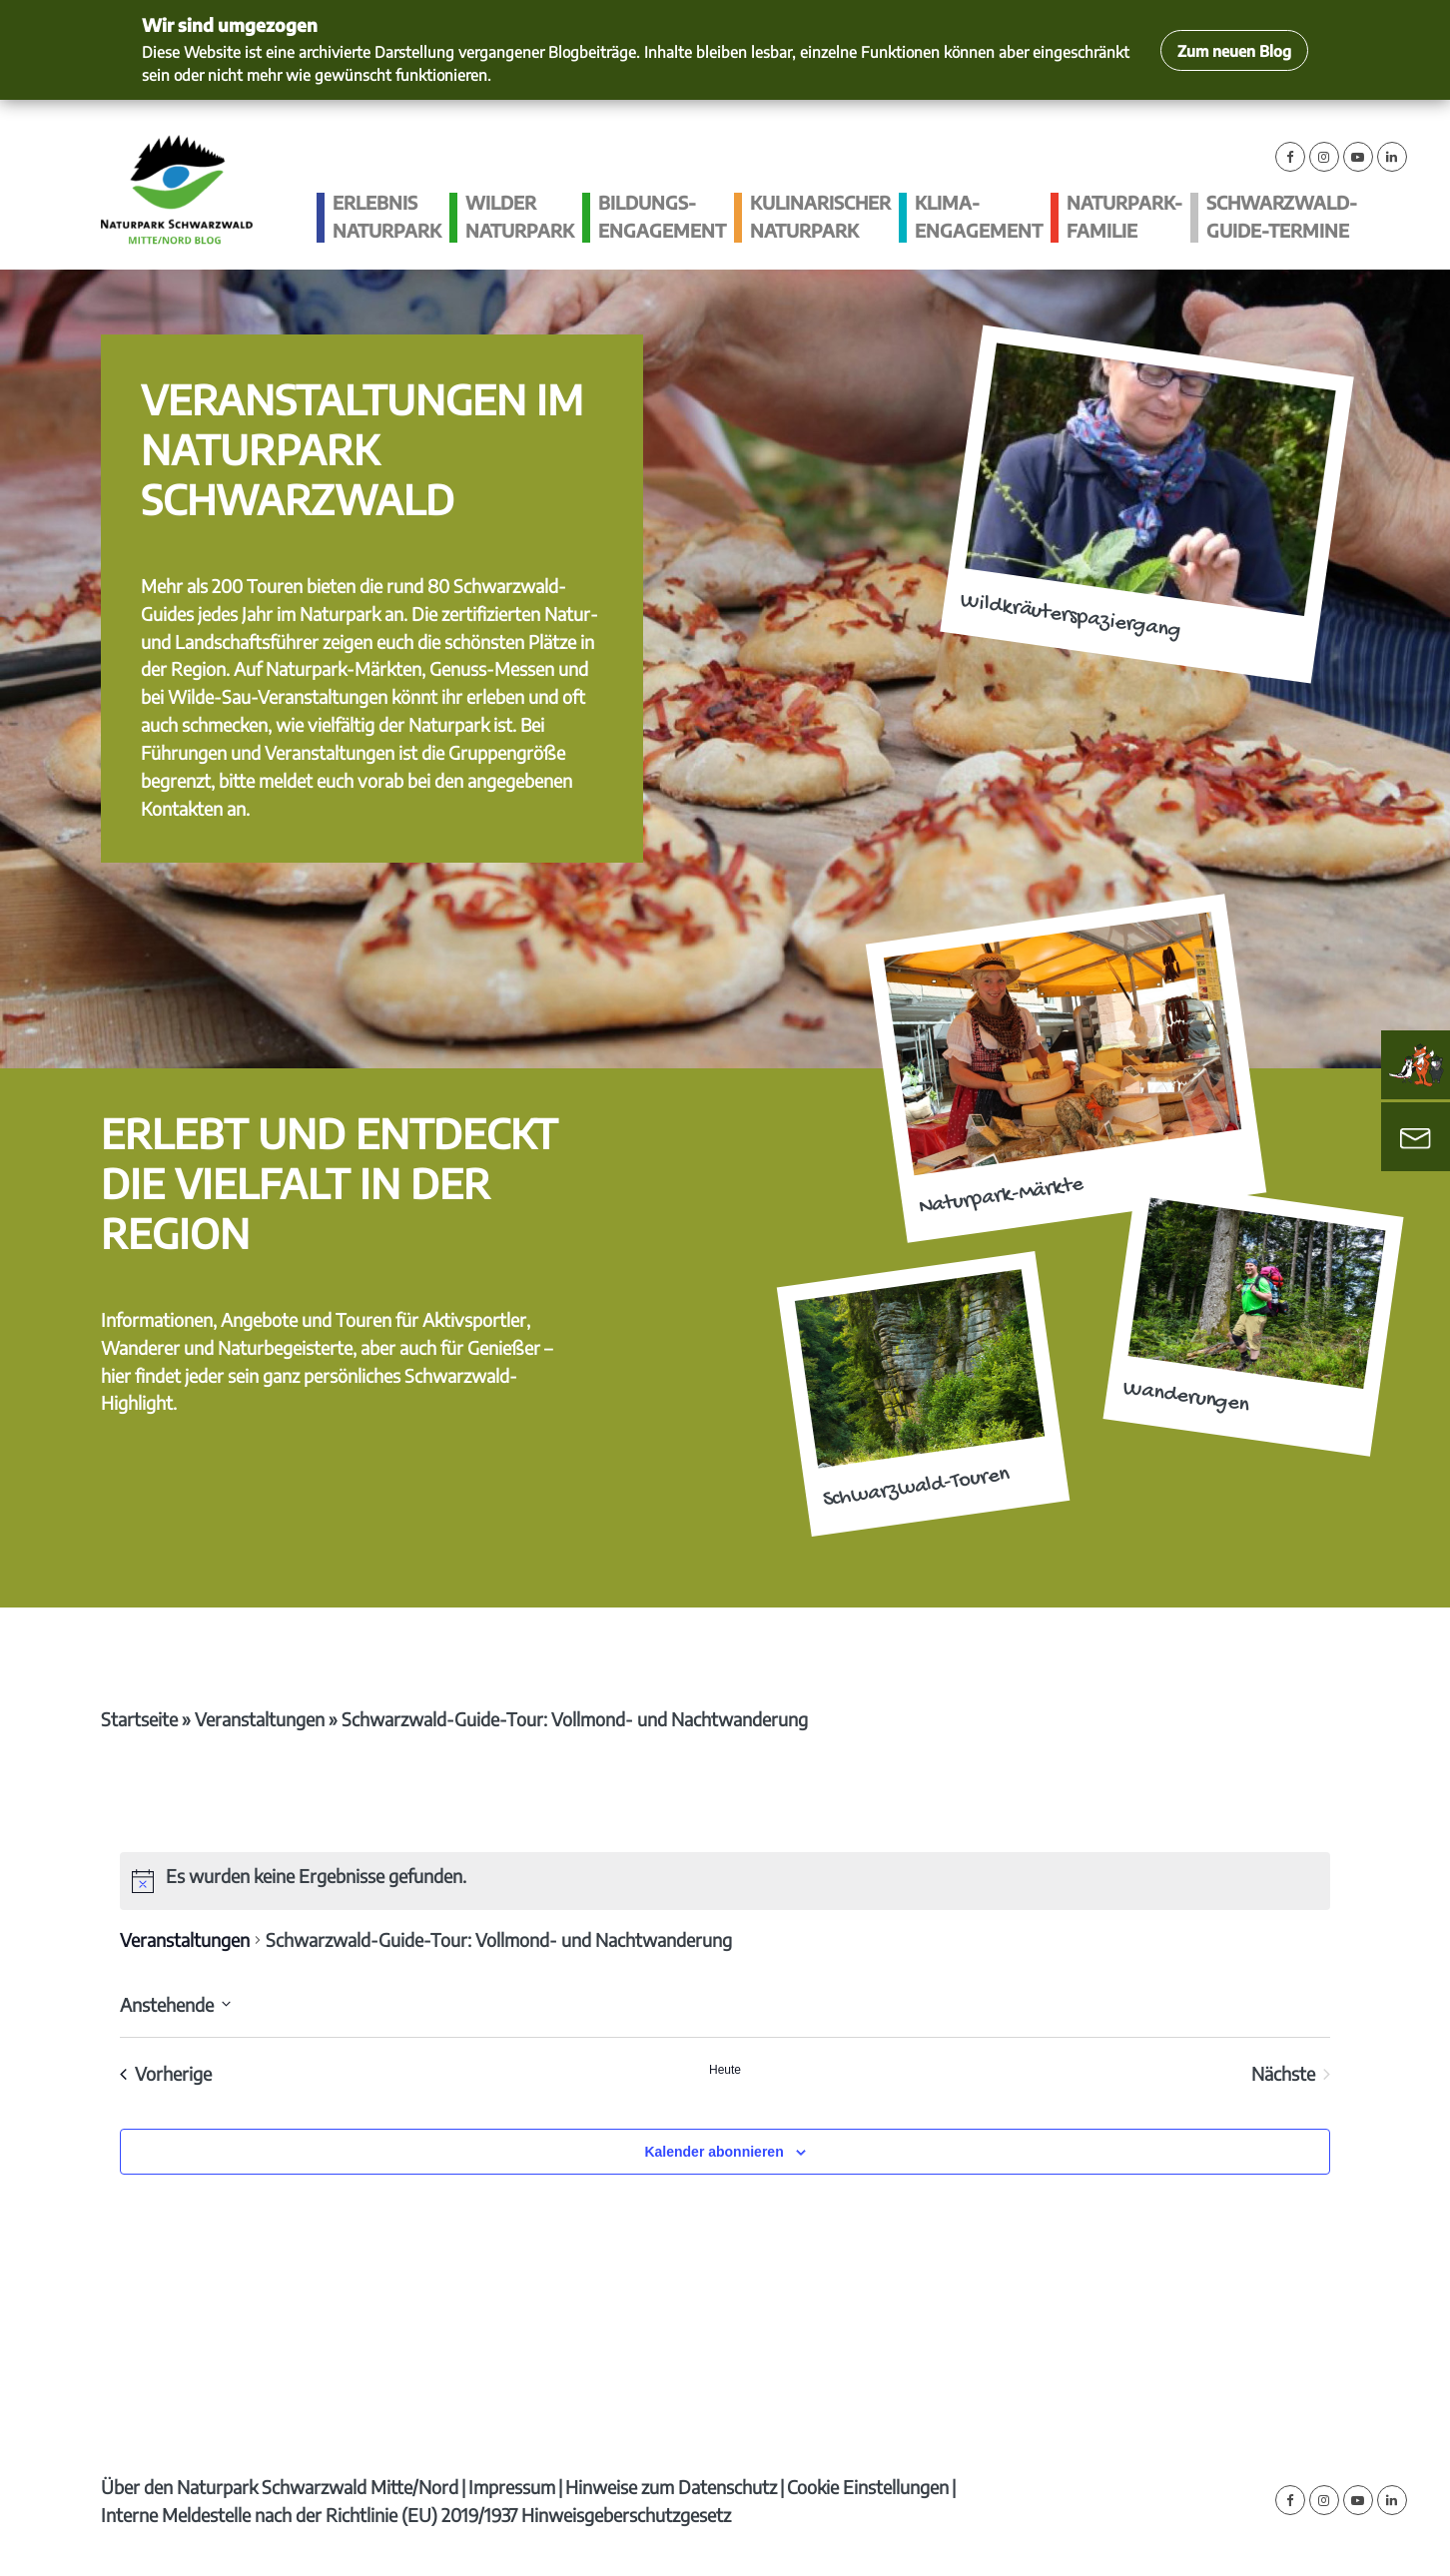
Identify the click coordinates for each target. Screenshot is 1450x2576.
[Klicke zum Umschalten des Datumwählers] (175, 2004)
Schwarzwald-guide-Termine (1281, 216)
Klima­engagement (979, 216)
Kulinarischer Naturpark (820, 216)
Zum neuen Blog (1234, 50)
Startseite (139, 1718)
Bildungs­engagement (662, 216)
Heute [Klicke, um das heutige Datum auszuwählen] (725, 2070)
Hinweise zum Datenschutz (671, 2486)
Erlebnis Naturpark (387, 216)
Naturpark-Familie (1124, 216)
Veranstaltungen (260, 1718)
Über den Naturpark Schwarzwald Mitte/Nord (279, 2486)
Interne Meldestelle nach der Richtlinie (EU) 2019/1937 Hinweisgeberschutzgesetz (416, 2514)
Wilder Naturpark (519, 216)
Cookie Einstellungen (868, 2486)
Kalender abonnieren (713, 2152)
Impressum (511, 2486)
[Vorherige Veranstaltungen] (166, 2074)
